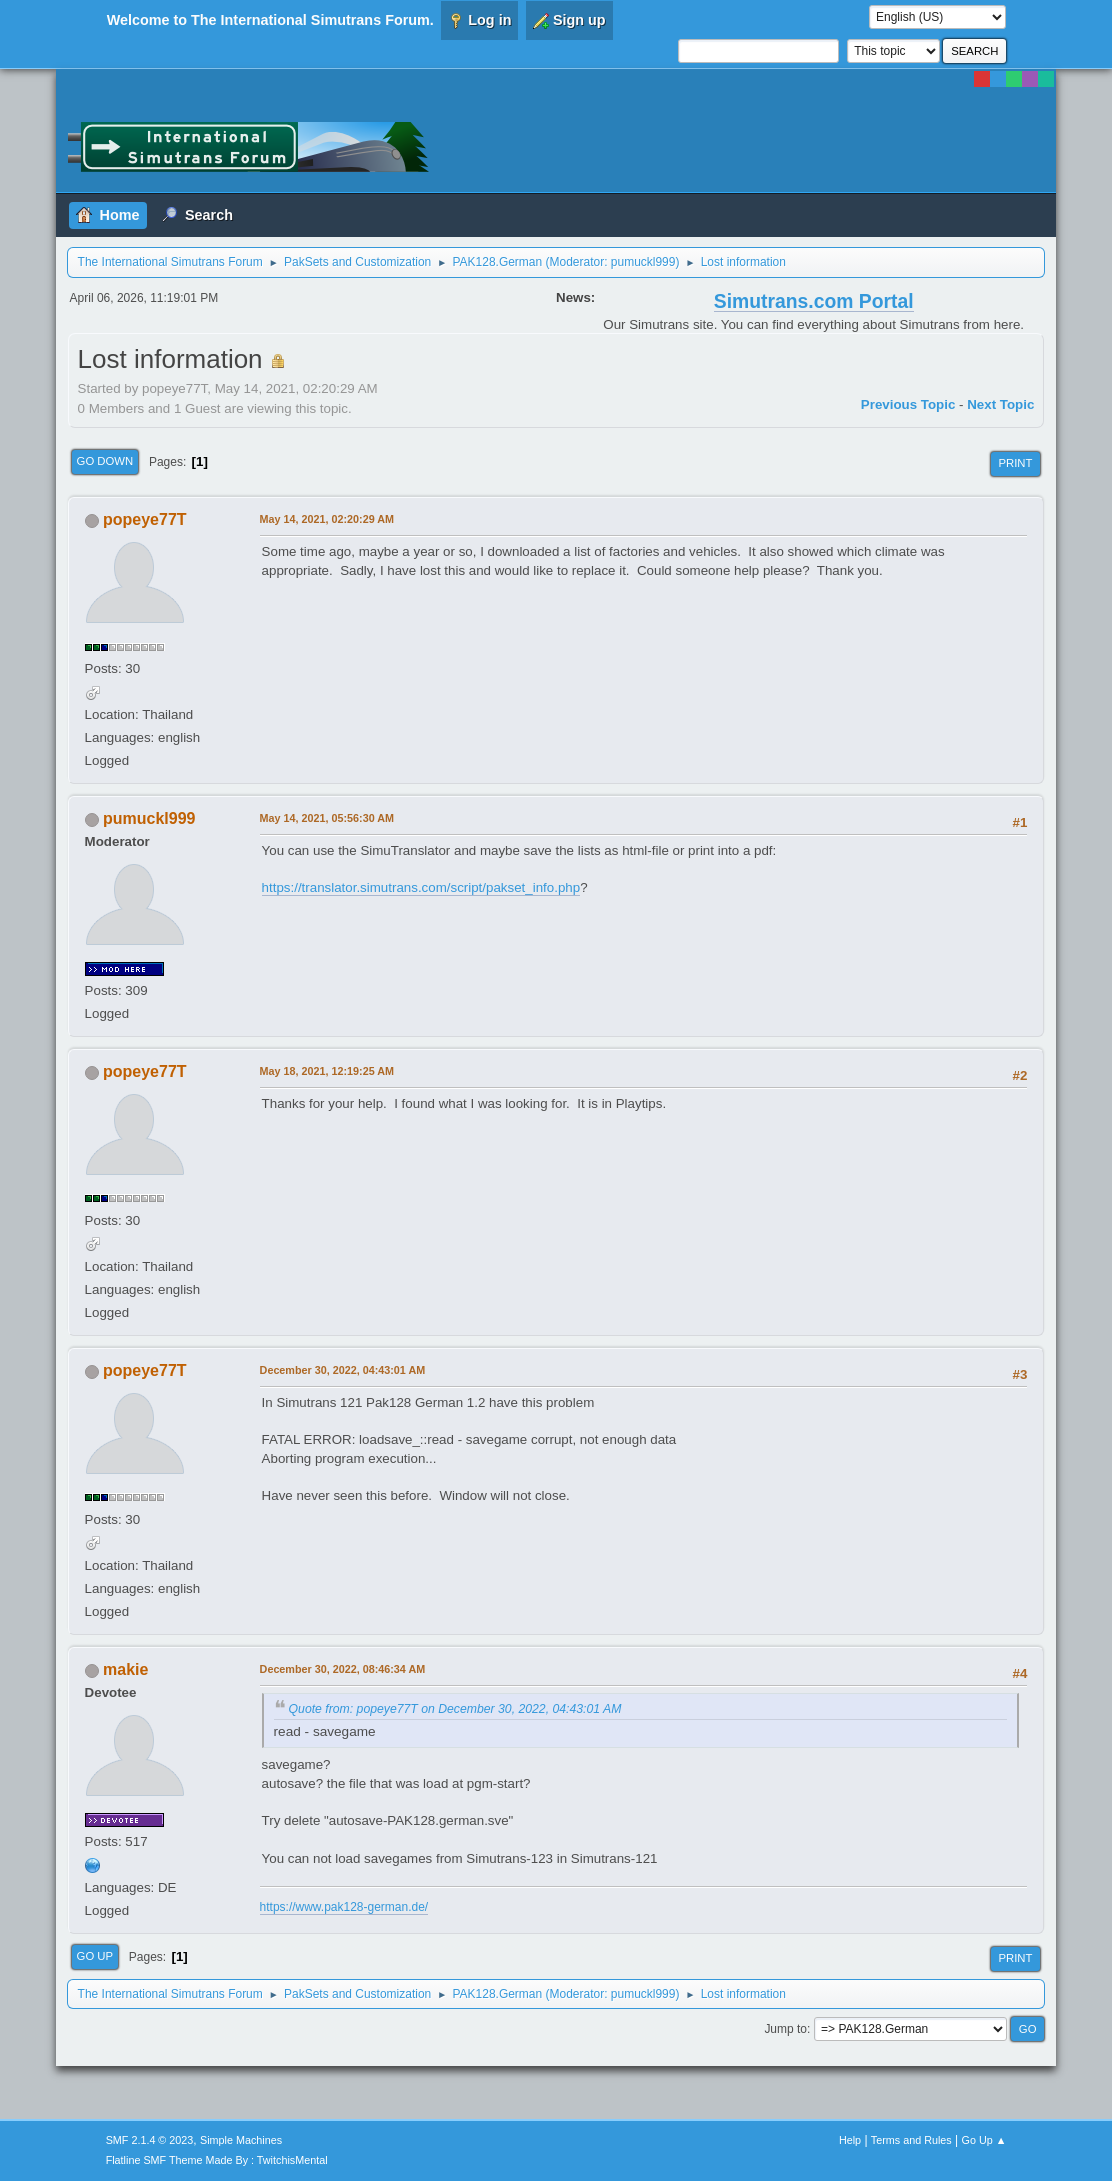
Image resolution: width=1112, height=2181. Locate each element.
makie (125, 1669)
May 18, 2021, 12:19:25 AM (327, 1071)
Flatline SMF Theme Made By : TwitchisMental (217, 2160)
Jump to (785, 2029)
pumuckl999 (643, 262)
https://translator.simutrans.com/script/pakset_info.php (421, 887)
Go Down (105, 461)
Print (1015, 463)
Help (850, 2140)
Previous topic (908, 404)
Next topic (1000, 404)
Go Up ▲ (984, 2140)
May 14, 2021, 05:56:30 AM (327, 818)
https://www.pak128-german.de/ (344, 1907)
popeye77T (145, 519)
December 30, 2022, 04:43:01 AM (343, 1370)
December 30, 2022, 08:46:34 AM (343, 1669)
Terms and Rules (911, 2140)
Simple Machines (241, 2140)
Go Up (95, 1956)
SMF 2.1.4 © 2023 (150, 2140)
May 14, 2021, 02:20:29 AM (327, 519)
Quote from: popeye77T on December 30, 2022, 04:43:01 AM (455, 1709)
